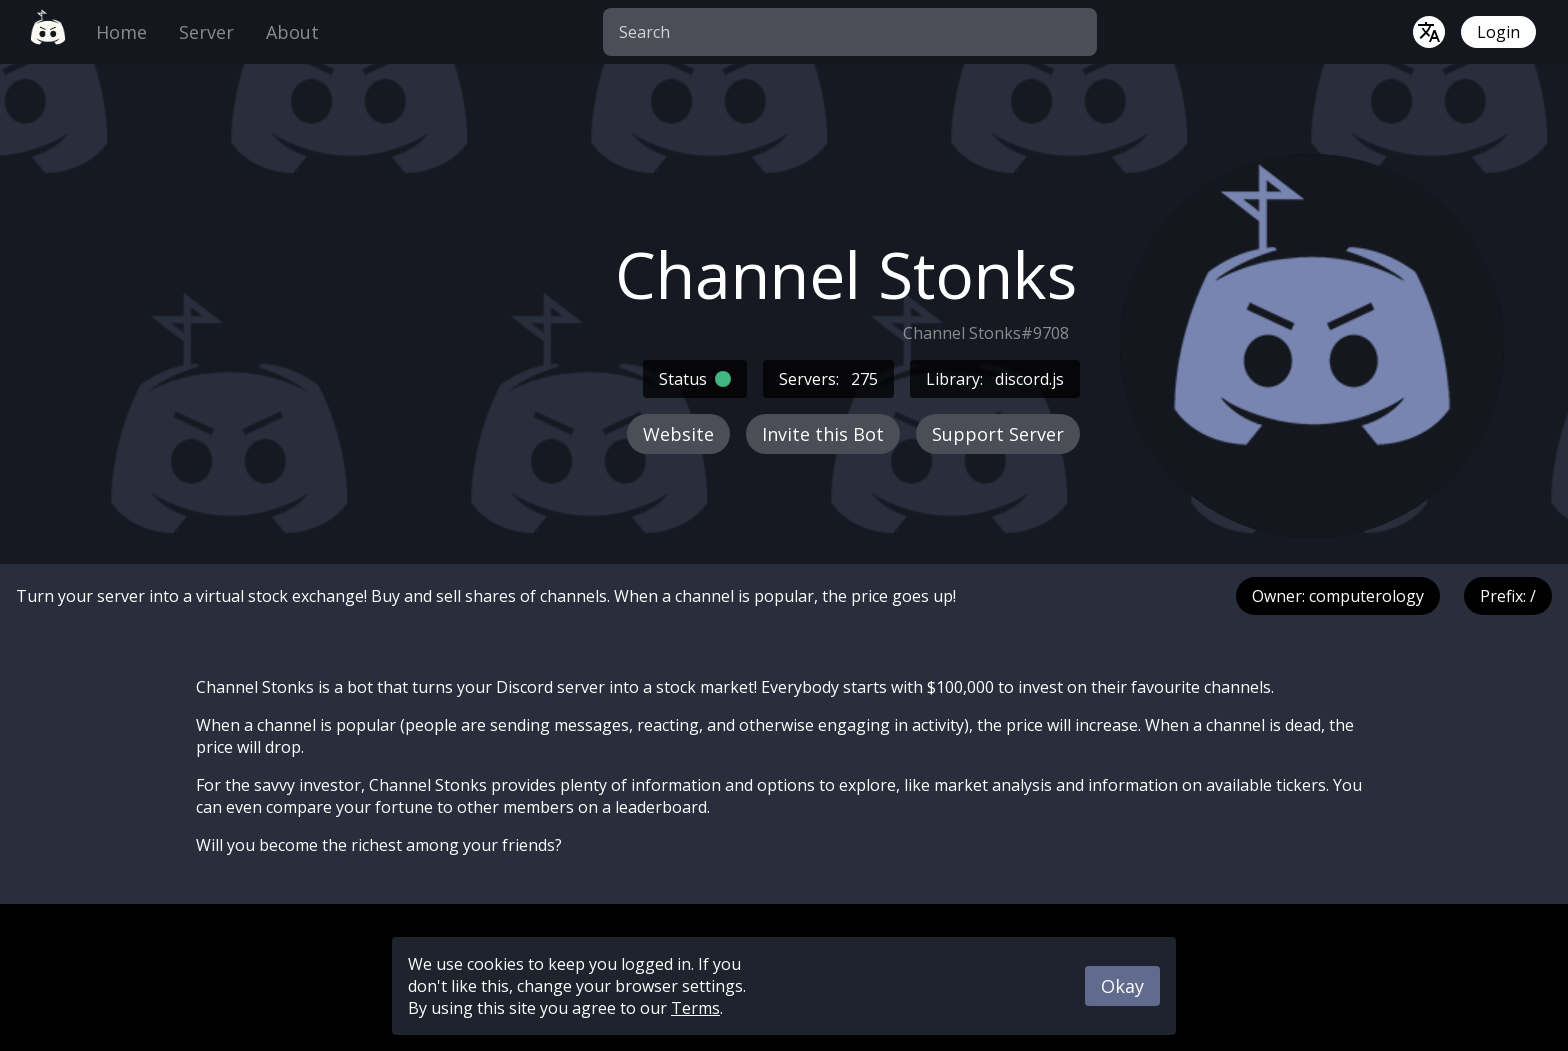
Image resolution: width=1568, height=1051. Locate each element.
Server (206, 32)
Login (1498, 32)
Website (678, 434)
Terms (695, 1008)
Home (121, 32)
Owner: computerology (1338, 596)
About (292, 32)
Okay (1122, 986)
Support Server (998, 434)
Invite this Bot (823, 434)
